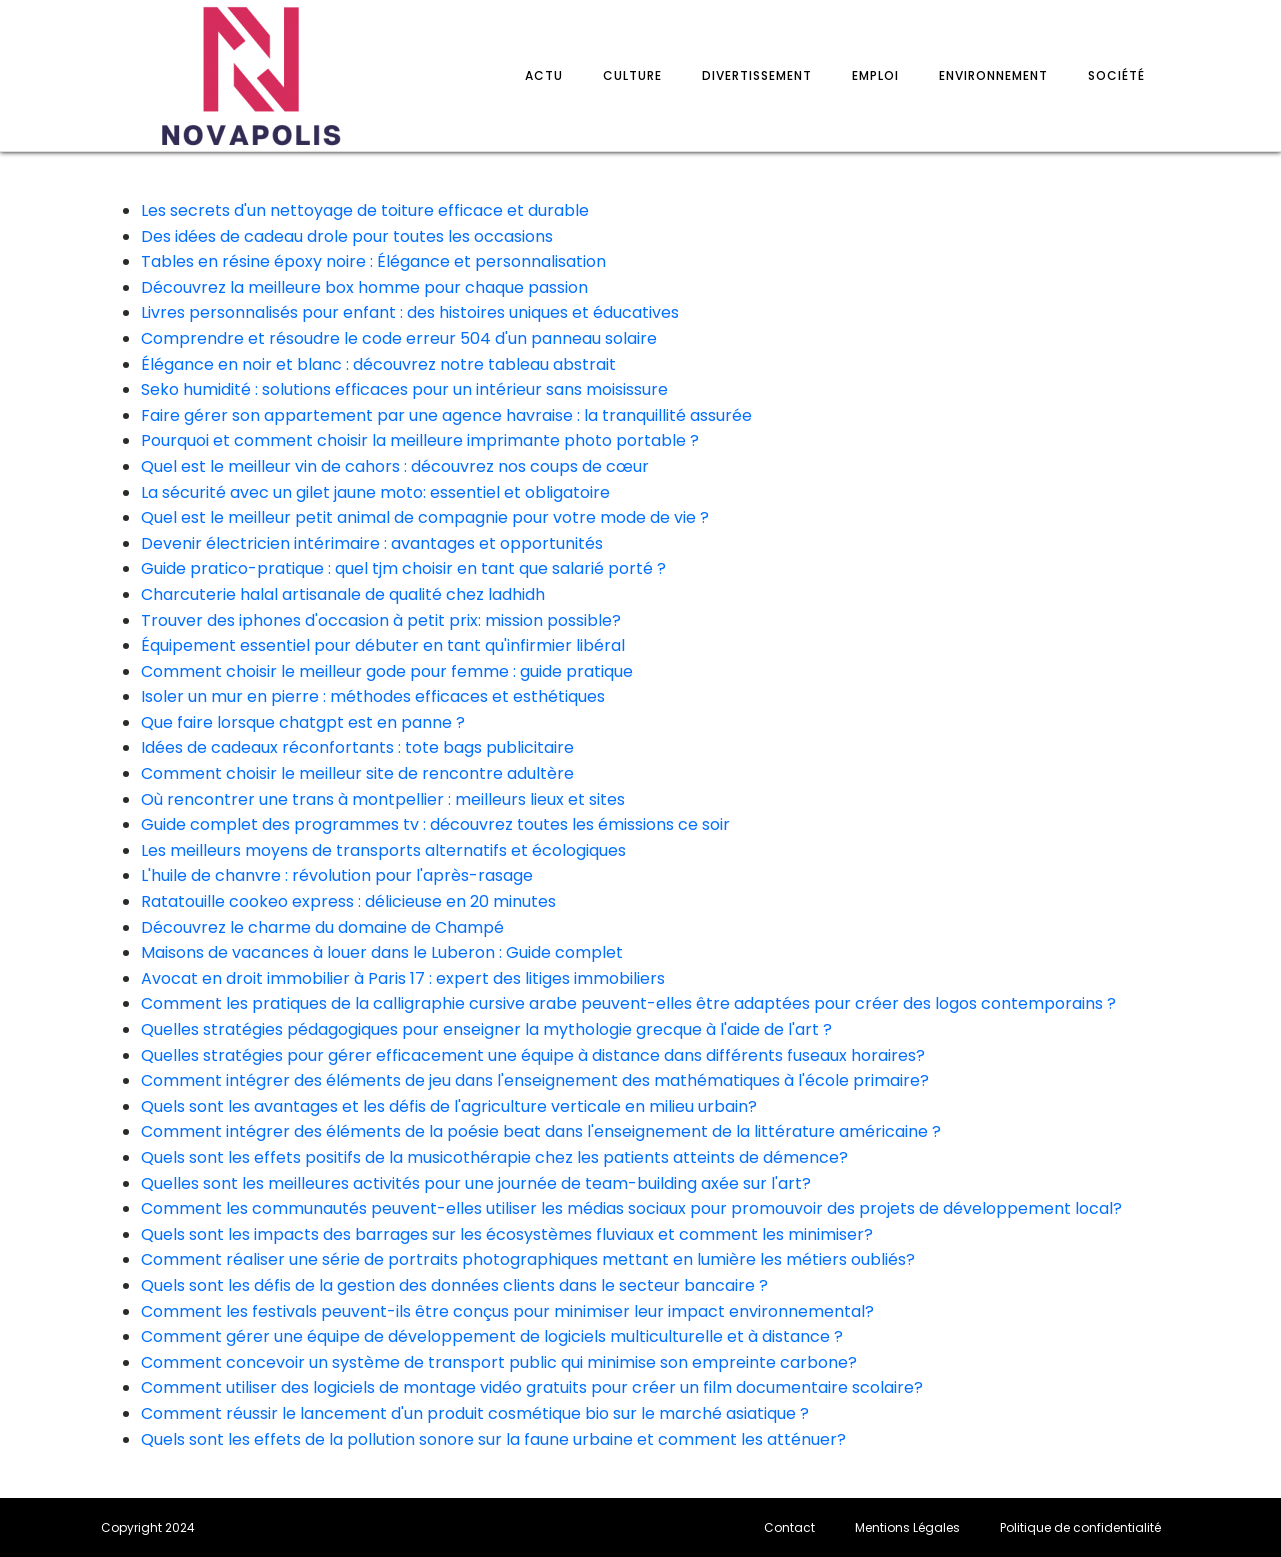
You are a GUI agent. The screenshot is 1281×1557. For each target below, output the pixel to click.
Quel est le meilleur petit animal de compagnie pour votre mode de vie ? (425, 517)
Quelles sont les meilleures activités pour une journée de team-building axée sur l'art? (476, 1183)
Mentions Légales (907, 1527)
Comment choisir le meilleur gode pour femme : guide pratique (387, 671)
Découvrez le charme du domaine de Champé (322, 927)
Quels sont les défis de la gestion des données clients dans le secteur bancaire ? (454, 1285)
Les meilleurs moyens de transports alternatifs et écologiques (383, 850)
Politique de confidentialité (1080, 1527)
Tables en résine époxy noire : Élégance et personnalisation (373, 261)
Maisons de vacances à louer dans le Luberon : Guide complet (382, 952)
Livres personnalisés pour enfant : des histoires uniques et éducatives (410, 312)
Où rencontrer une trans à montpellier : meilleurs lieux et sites (383, 799)
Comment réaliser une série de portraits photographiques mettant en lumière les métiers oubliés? (528, 1259)
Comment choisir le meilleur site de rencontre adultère (357, 773)
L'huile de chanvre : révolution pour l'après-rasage (337, 875)
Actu (544, 75)
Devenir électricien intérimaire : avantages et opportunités (372, 543)
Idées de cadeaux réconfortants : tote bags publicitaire (357, 747)
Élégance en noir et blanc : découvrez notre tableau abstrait (378, 364)
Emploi (875, 75)
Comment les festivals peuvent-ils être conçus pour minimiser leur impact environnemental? (507, 1311)
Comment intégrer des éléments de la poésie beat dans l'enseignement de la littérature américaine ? (541, 1131)
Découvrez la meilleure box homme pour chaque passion (364, 287)
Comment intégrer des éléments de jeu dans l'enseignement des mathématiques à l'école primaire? (535, 1080)
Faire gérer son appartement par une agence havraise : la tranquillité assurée (446, 415)
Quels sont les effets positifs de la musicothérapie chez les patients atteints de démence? (494, 1157)
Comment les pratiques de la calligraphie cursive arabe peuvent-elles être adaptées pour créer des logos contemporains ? (628, 1003)
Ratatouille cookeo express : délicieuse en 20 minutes (348, 901)
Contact (789, 1527)
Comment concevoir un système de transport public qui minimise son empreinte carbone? (499, 1362)
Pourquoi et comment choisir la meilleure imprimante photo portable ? (420, 440)
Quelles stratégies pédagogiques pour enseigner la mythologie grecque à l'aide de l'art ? (486, 1029)
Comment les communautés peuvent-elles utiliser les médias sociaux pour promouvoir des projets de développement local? (631, 1208)
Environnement (993, 75)
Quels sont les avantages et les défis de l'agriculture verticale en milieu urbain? (449, 1106)
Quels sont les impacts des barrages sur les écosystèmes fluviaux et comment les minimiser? (507, 1234)
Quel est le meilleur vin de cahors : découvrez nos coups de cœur (395, 466)
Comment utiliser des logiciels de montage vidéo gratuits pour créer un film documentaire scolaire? (532, 1387)
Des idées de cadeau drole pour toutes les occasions (347, 236)
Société (1116, 75)
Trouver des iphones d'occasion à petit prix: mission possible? (381, 620)
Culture (632, 75)
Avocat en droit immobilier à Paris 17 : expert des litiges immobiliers (403, 978)
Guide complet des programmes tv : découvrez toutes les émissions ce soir (435, 824)
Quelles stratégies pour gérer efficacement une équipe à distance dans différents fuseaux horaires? (533, 1055)
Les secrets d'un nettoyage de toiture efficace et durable (365, 210)
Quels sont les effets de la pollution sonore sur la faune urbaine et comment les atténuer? (493, 1439)
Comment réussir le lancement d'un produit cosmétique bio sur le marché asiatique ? (475, 1413)
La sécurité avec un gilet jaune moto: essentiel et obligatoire (375, 492)
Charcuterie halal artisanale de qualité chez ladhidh (343, 594)
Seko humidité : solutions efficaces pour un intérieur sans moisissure (404, 389)
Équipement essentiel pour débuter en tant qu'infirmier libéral (383, 645)
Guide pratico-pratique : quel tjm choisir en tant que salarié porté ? (403, 568)
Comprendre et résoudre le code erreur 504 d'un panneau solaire (399, 338)
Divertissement (757, 75)
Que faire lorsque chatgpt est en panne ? (303, 722)
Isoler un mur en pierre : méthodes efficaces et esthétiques (373, 696)
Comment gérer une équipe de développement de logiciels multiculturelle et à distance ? (492, 1336)
